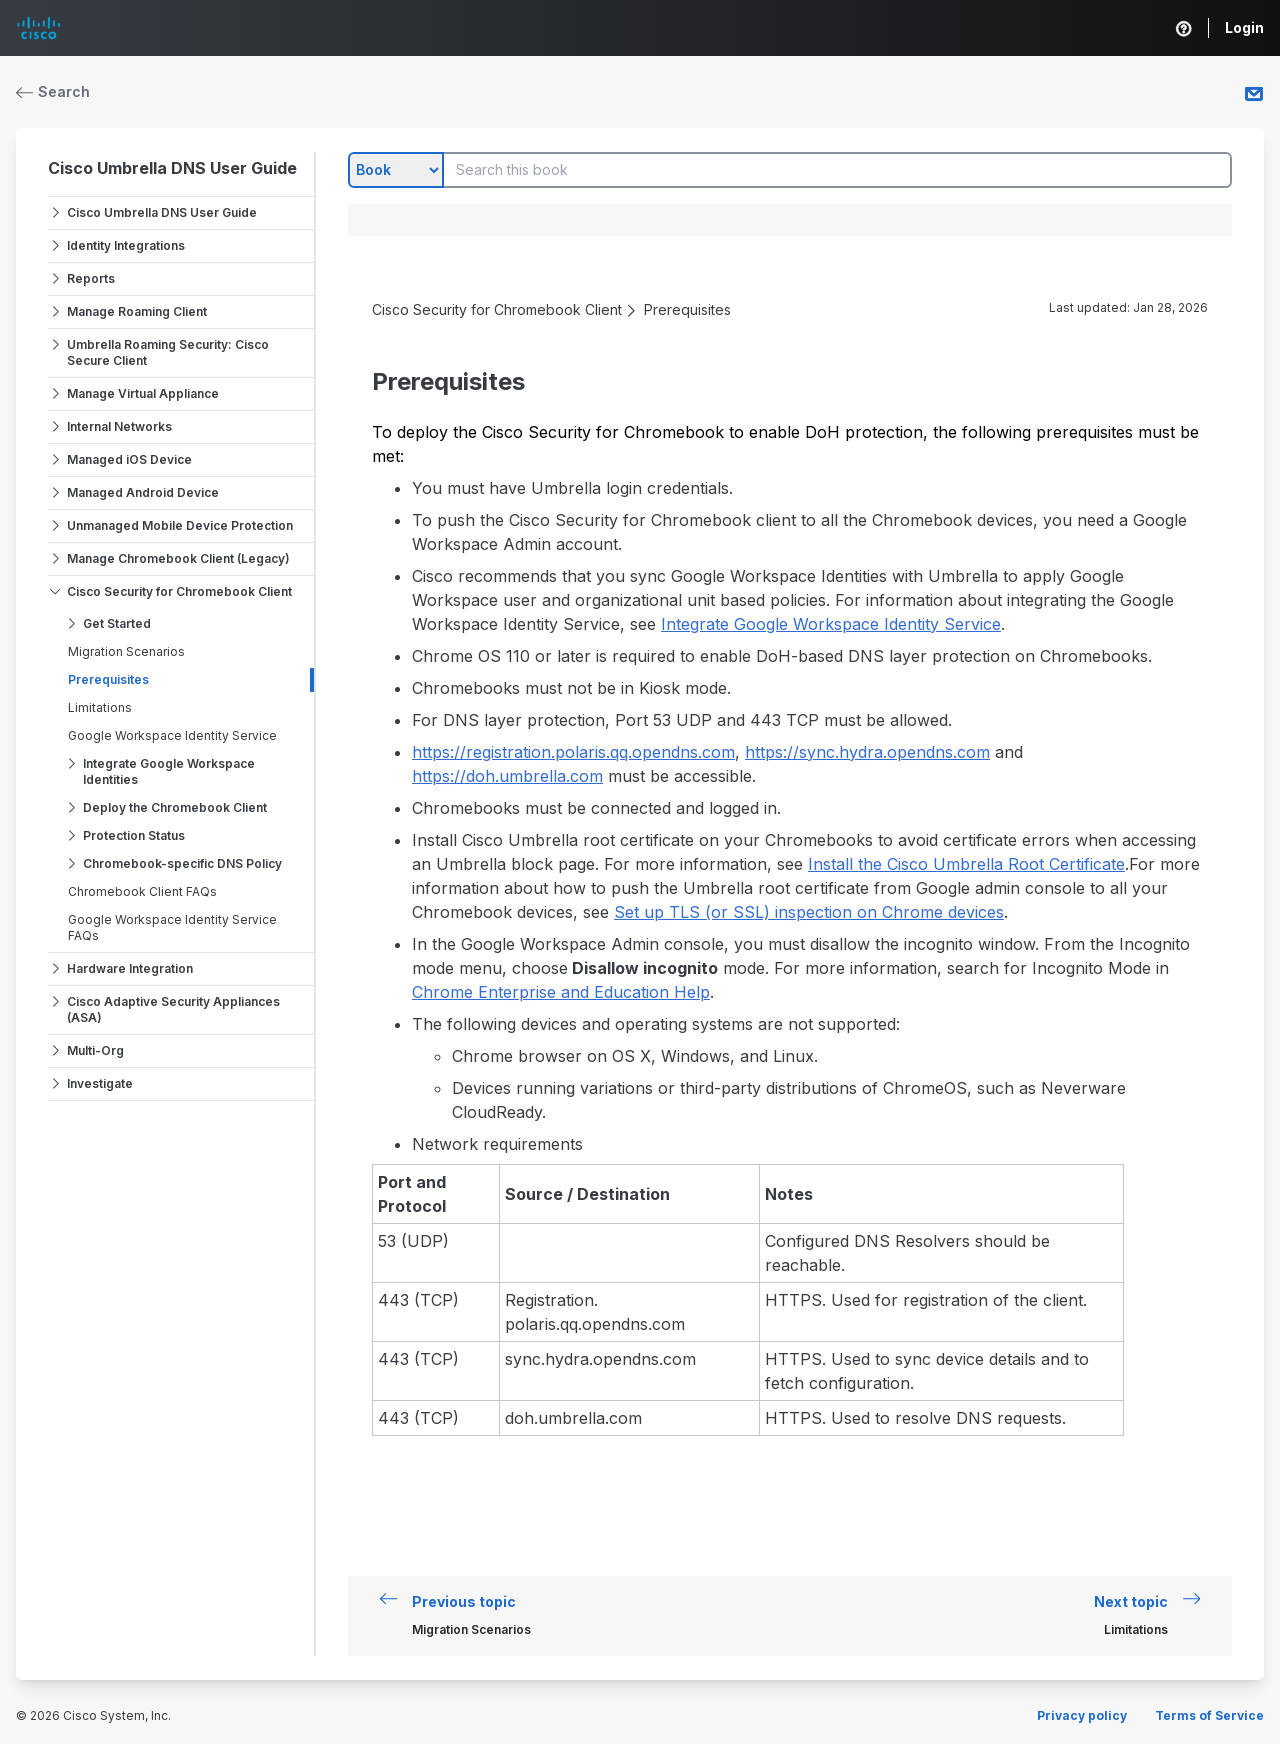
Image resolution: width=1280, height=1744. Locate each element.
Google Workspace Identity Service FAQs (172, 927)
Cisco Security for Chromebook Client (179, 591)
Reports (91, 278)
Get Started (117, 623)
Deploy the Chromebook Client (175, 807)
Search (53, 91)
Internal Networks (119, 426)
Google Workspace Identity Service (172, 735)
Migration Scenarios (126, 651)
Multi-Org (95, 1050)
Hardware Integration (130, 968)
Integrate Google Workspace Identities (169, 771)
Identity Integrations (126, 245)
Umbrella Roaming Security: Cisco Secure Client (168, 352)
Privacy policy (1082, 1715)
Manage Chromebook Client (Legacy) (178, 558)
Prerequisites (108, 679)
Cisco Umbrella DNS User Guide (172, 168)
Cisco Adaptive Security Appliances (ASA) (173, 1009)
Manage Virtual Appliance (143, 393)
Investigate (100, 1083)
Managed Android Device (143, 492)
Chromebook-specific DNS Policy (182, 863)
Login (1244, 27)
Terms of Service (1209, 1715)
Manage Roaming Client (137, 311)
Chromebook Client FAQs (142, 891)
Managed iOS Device (129, 459)
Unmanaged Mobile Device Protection (180, 525)
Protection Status (134, 835)
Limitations (100, 707)
